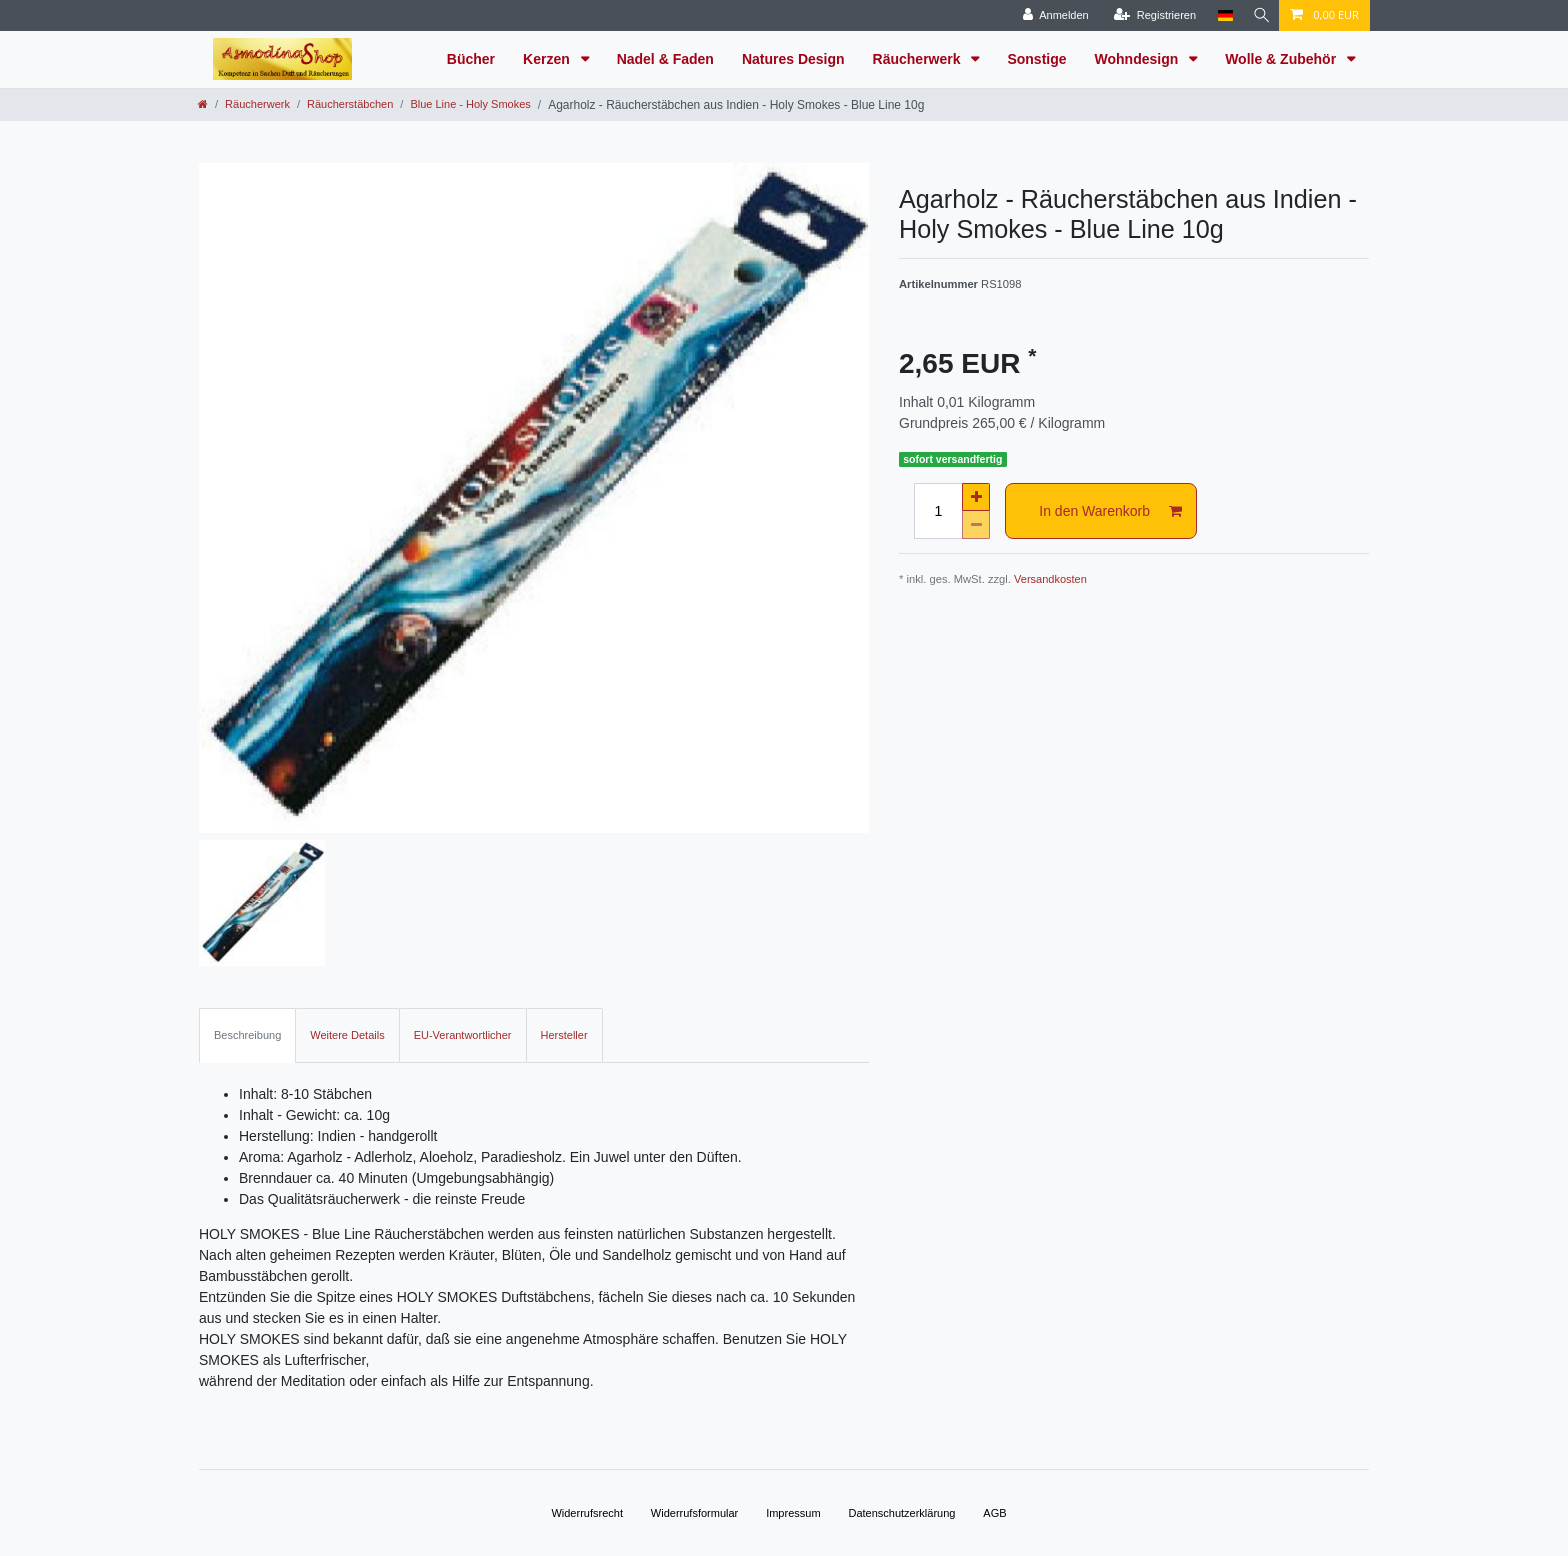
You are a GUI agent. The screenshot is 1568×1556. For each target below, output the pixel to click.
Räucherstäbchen (350, 104)
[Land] (1220, 15)
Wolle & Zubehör (1282, 59)
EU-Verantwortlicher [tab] (463, 1035)
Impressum (793, 1513)
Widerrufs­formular (694, 1513)
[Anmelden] (1051, 15)
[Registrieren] (1150, 15)
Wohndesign (1139, 59)
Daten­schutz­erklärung (901, 1513)
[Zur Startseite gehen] (203, 104)
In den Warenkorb (1110, 512)
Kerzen (548, 59)
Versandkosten (1050, 579)
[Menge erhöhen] (976, 497)
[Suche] (1259, 15)
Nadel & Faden (665, 59)
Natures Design (793, 59)
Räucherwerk (919, 59)
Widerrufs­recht (587, 1513)
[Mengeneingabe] (938, 511)
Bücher (471, 59)
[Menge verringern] (976, 525)
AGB (994, 1513)
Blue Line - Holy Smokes (470, 104)
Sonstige (1036, 59)
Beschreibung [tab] (247, 1035)
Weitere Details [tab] (347, 1035)
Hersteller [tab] (564, 1035)
